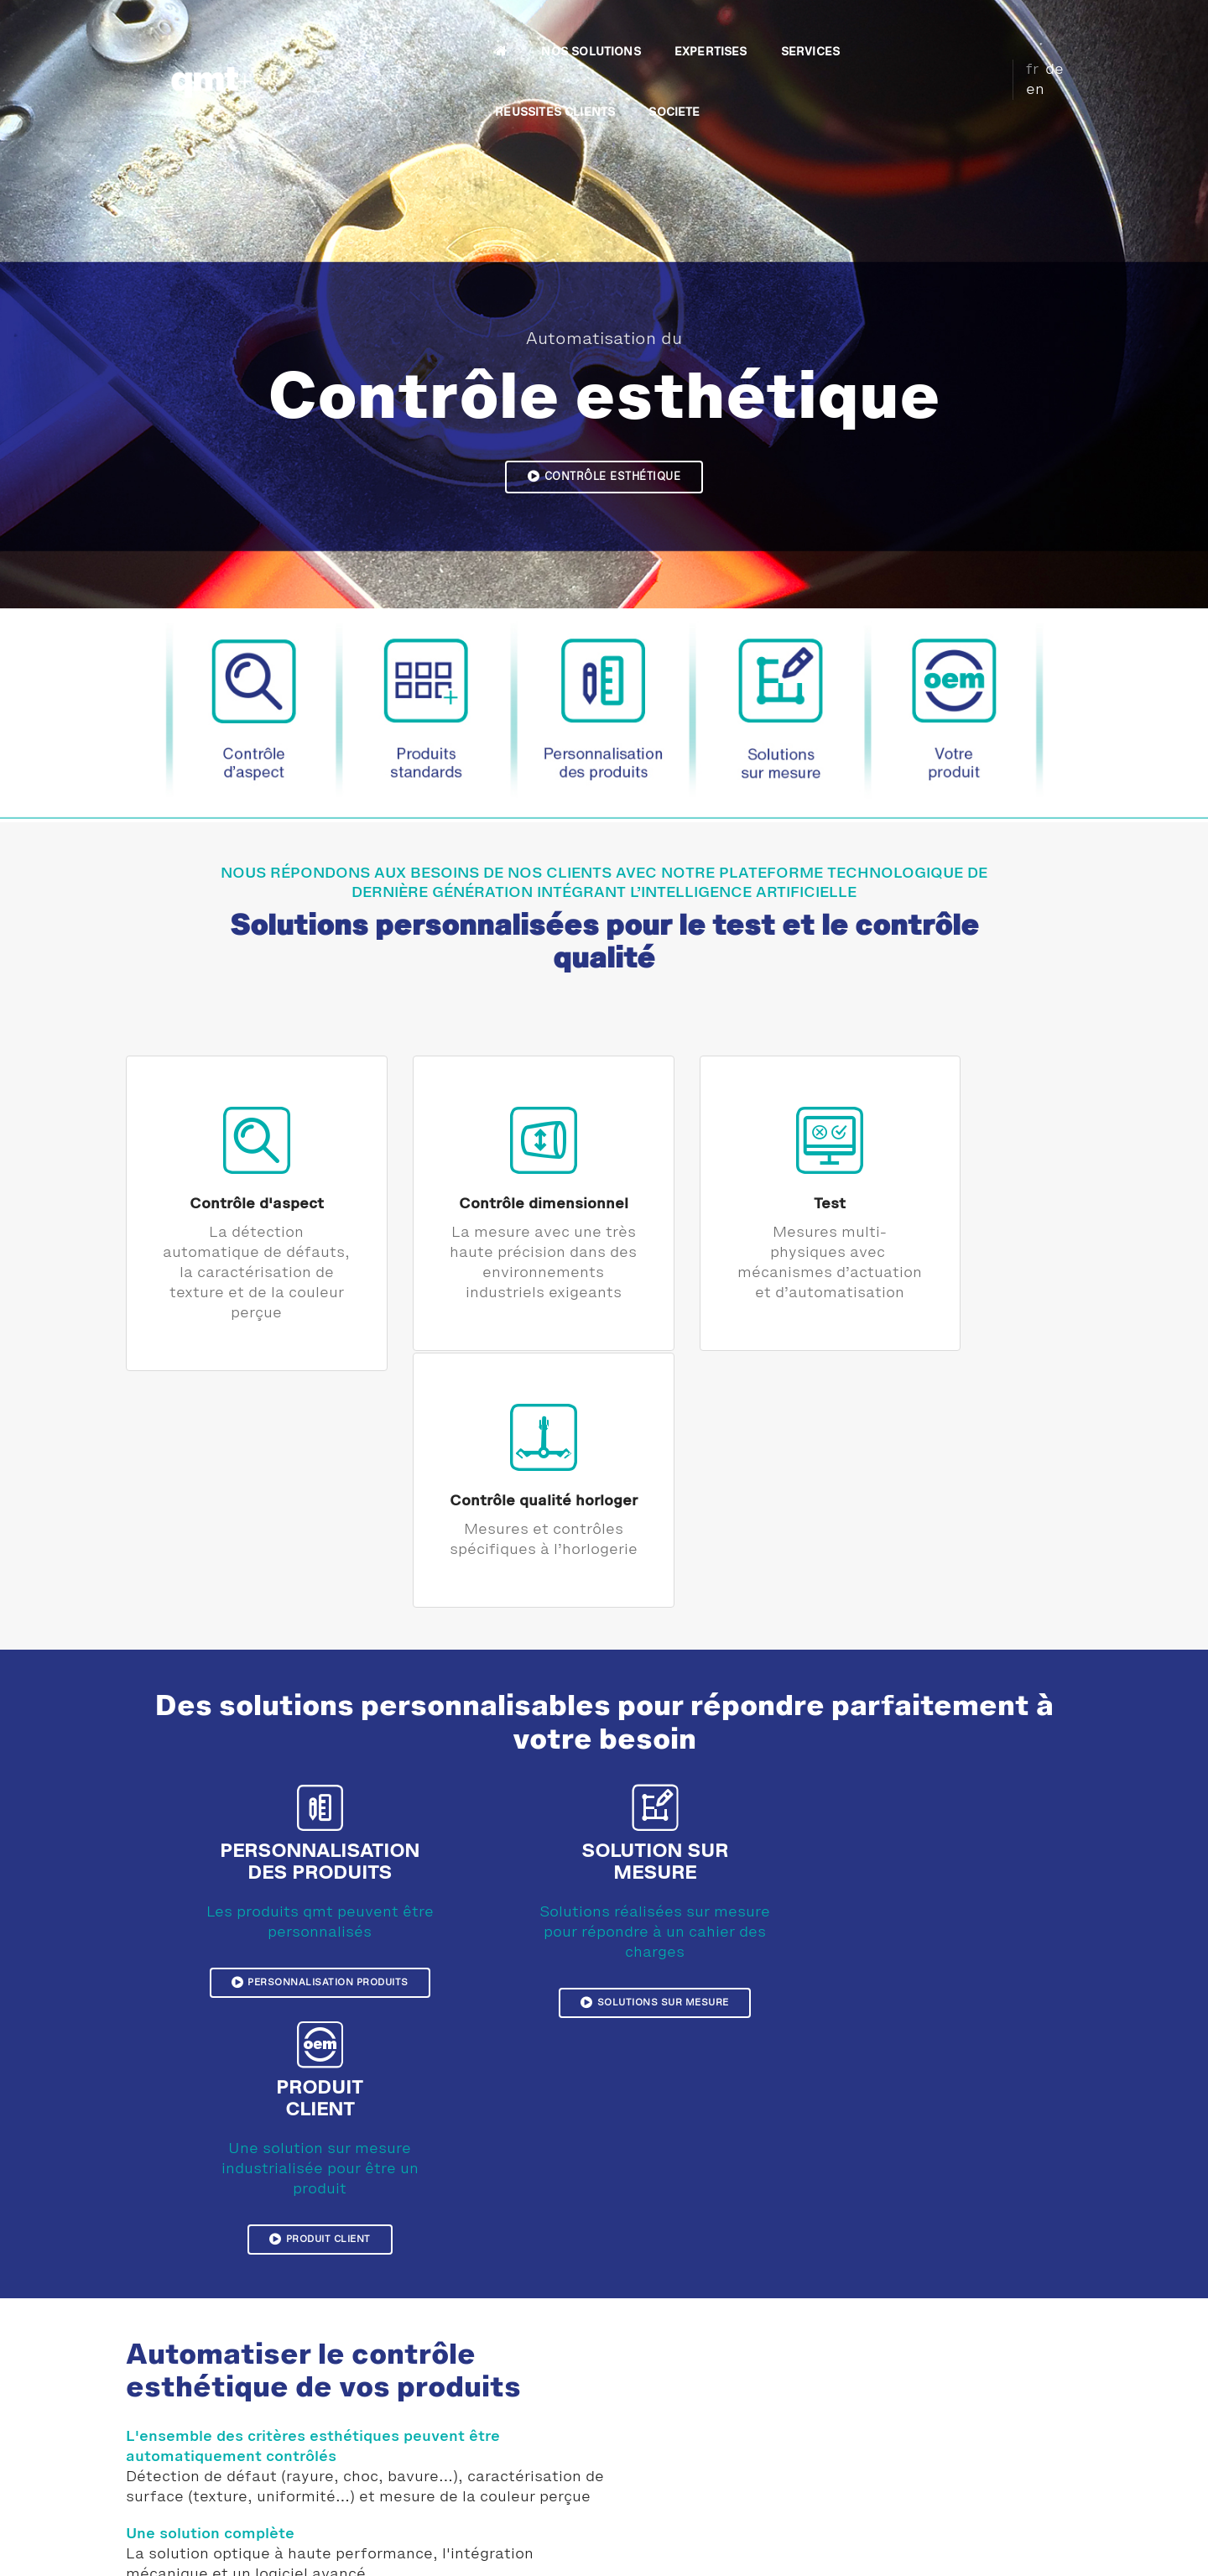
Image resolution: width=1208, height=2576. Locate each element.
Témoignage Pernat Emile (468, 2468)
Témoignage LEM (444, 2488)
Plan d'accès (931, 2479)
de (1041, 27)
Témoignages (434, 2387)
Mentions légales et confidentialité (304, 2547)
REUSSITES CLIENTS (819, 30)
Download (904, 2547)
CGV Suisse (974, 2547)
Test (726, 1198)
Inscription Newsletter (961, 2520)
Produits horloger (689, 2448)
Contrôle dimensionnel (481, 1198)
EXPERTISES (596, 30)
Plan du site (833, 2547)
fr (1019, 27)
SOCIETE (938, 30)
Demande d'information (960, 2500)
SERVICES (695, 30)
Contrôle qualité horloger (972, 1198)
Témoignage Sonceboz (459, 2427)
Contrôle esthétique (604, 475)
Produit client (904, 1774)
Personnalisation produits (310, 1753)
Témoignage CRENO (453, 2448)
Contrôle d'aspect (236, 1198)
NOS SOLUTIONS (476, 30)
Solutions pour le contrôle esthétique (273, 2256)
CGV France (1049, 2547)
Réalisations (432, 2407)
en (1066, 27)
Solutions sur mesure (603, 1774)
